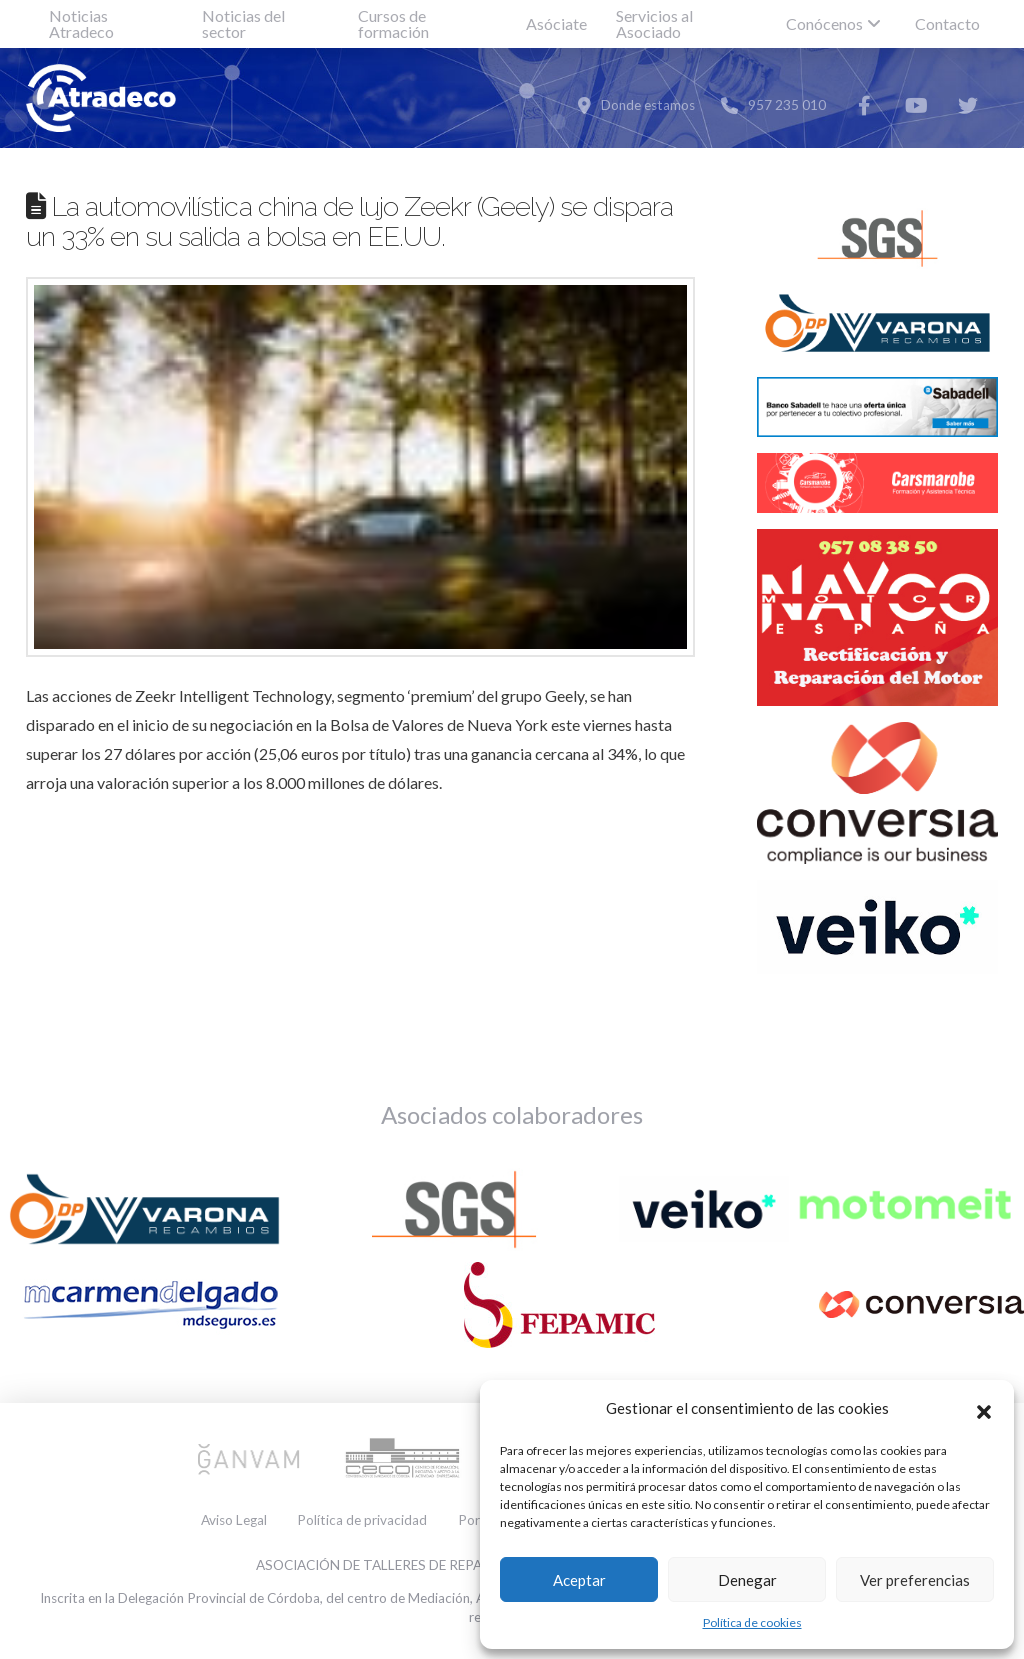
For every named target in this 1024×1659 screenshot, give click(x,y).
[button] (984, 1409)
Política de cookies (752, 1622)
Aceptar (579, 1580)
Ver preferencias (915, 1580)
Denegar (747, 1580)
